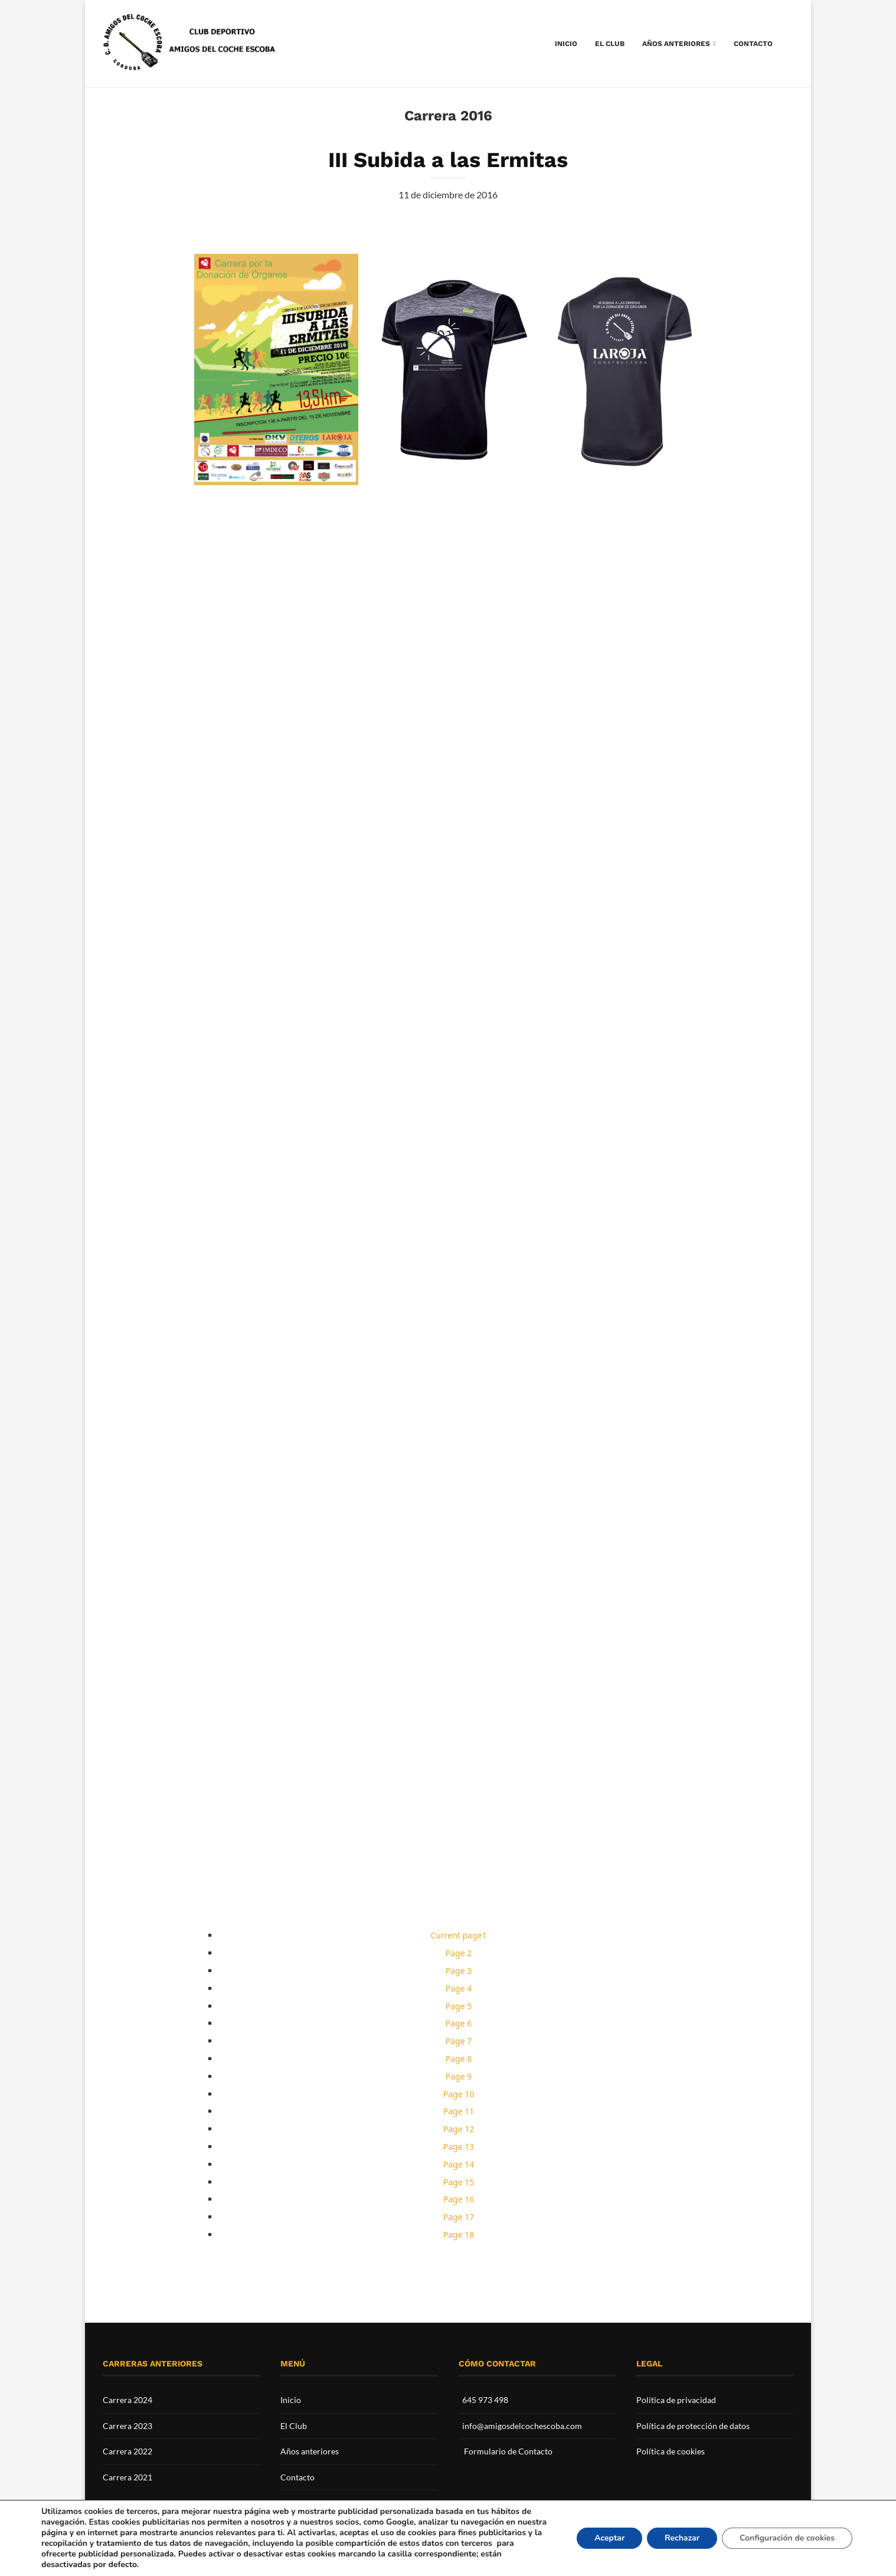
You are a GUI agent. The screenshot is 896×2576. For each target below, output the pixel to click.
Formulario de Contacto (508, 2451)
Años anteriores (676, 44)
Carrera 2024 (127, 2400)
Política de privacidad (676, 2400)
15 (459, 2182)
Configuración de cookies (784, 2538)
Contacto (753, 44)
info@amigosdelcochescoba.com (522, 2426)
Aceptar (601, 2538)
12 (459, 2128)
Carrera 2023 (127, 2426)
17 (459, 2216)
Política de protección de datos (693, 2426)
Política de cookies (670, 2451)
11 (459, 2111)
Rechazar (675, 2538)
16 (459, 2199)
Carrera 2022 (127, 2451)
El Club (609, 44)
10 (459, 2094)
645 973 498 (485, 2400)
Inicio (566, 44)
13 (459, 2146)
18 (459, 2234)
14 (459, 2164)
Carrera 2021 (127, 2477)
